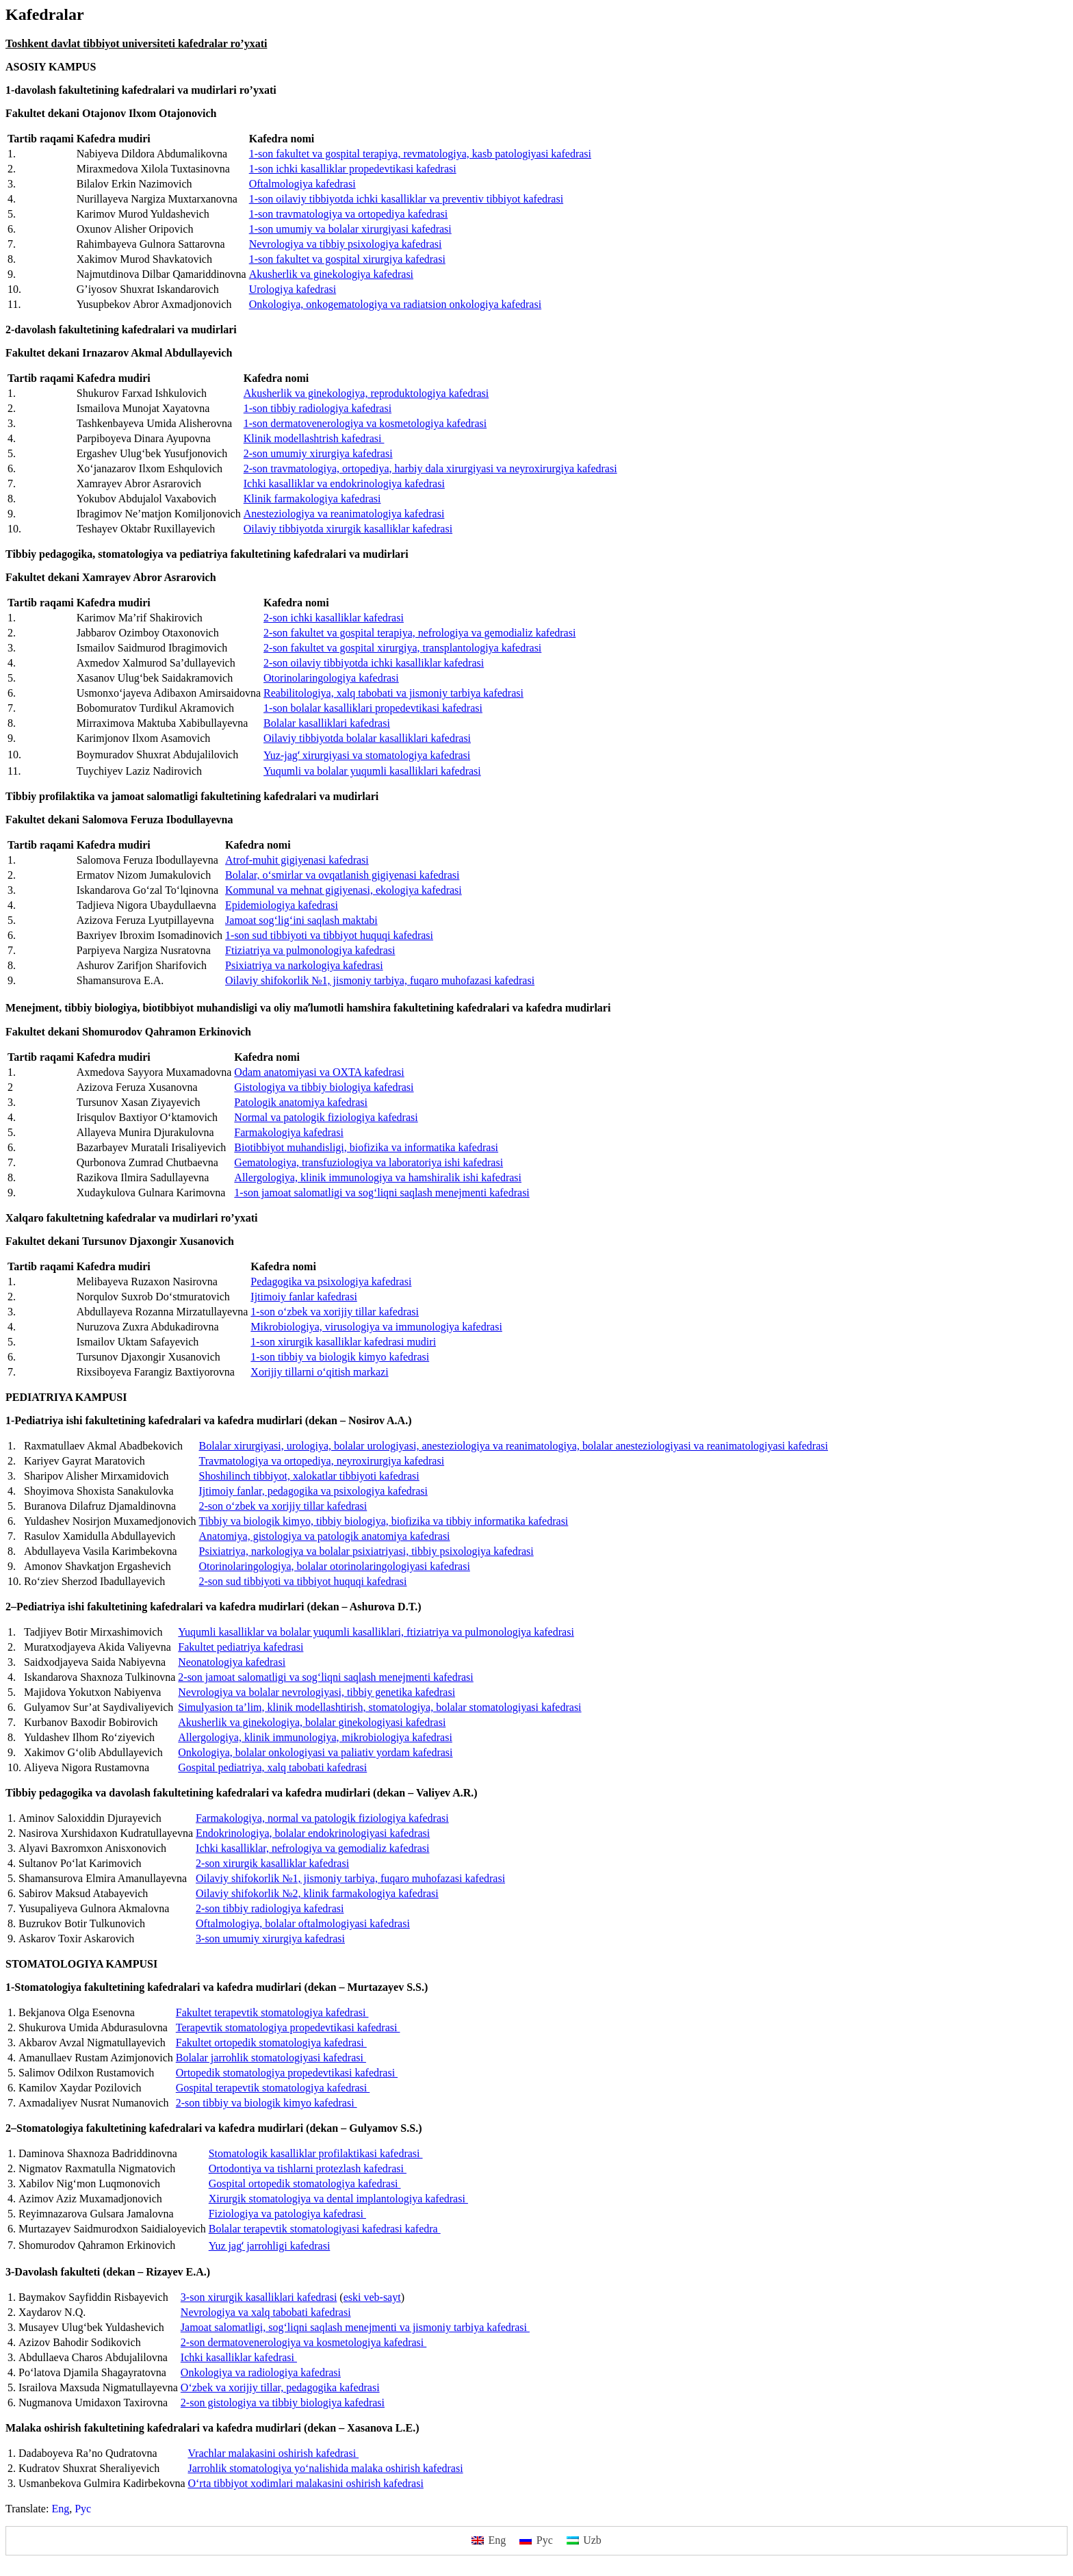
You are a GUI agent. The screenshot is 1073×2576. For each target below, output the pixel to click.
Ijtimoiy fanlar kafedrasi (303, 1296)
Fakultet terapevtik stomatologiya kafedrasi (272, 2012)
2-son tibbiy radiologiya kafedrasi (270, 1908)
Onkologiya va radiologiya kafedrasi (261, 2372)
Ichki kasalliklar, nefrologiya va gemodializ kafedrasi (312, 1848)
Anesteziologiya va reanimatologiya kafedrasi (344, 513)
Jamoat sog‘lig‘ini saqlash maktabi (301, 920)
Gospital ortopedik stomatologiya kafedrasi (305, 2183)
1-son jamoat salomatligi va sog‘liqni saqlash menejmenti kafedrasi (381, 1192)
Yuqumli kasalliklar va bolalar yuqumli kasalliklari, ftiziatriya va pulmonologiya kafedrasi (376, 1632)
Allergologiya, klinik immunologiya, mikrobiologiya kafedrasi (315, 1737)
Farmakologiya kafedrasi (289, 1132)
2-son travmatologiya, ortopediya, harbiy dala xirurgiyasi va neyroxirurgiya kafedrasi (430, 468)
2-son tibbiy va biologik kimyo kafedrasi (266, 2103)
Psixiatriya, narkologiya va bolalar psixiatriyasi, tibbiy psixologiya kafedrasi (366, 1551)
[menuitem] (60, 2508)
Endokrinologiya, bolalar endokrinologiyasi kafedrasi (313, 1833)
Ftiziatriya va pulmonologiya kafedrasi (310, 950)
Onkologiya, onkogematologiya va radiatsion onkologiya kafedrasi (395, 304)
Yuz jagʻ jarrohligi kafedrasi (270, 2246)
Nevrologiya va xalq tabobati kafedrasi (266, 2312)
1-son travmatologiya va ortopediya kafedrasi (348, 214)
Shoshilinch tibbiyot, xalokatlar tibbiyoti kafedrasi (309, 1476)
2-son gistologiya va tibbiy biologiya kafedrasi (283, 2402)
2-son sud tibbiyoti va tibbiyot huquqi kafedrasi (303, 1581)
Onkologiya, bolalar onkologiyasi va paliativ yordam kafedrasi (315, 1752)
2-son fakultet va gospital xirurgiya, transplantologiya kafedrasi (402, 648)
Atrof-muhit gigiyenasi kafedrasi (297, 860)
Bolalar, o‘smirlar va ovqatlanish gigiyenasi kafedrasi (342, 875)
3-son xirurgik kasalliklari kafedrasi (259, 2297)
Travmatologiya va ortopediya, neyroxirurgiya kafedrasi (322, 1461)
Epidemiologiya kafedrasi (281, 905)
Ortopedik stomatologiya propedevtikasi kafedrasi (287, 2072)
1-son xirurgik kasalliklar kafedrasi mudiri (343, 1342)
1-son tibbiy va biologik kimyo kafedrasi (339, 1357)
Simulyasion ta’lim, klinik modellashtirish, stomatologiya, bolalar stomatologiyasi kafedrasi (379, 1707)
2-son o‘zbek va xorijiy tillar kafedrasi (283, 1506)
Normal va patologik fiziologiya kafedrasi (325, 1117)
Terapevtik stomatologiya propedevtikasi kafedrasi (288, 2027)
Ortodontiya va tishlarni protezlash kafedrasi (307, 2168)
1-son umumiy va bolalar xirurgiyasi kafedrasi (350, 229)
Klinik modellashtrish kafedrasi (314, 438)
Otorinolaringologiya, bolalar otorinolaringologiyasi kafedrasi (334, 1566)
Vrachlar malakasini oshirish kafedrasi (273, 2453)
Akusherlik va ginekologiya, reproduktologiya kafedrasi (366, 393)
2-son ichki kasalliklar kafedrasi (333, 617)
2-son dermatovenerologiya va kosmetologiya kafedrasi (303, 2342)
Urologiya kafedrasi (293, 289)
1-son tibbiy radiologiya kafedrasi (317, 408)
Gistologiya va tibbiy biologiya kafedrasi (323, 1087)
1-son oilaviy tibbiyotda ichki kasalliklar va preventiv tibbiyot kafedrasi (406, 199)
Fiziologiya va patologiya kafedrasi (287, 2213)
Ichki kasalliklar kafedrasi (239, 2357)
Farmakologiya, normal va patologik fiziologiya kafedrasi (322, 1818)
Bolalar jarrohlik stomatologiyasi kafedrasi (271, 2057)
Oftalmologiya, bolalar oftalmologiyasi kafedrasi (303, 1923)
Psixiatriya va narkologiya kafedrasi (304, 965)
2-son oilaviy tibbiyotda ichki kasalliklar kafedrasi (373, 663)
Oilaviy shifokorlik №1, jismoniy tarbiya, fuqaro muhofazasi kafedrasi (379, 980)
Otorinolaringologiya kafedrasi (331, 678)
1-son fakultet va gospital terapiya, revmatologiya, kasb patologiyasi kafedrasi (420, 153)
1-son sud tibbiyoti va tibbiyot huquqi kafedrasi (329, 935)
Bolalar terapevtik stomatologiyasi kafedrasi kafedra (325, 2228)
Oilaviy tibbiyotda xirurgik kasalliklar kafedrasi (348, 528)
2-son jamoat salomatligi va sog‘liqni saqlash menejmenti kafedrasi (325, 1677)
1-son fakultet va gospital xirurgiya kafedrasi (347, 259)
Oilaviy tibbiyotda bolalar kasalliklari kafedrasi (367, 738)
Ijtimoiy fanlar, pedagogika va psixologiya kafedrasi (313, 1491)
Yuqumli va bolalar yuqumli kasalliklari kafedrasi (372, 771)
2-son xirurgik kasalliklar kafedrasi (272, 1863)
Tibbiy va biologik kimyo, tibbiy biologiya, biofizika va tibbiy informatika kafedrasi (384, 1521)
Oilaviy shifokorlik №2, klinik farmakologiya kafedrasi (317, 1893)
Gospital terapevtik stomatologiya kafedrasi (273, 2088)
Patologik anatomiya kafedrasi (300, 1102)
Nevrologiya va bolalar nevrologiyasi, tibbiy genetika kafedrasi (316, 1692)
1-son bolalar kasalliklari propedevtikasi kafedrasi (372, 708)
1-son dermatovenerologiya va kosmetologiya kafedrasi (365, 423)
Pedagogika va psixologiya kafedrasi (330, 1281)
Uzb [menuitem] (592, 2540)
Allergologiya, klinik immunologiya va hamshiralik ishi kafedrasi (377, 1177)
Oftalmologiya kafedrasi (302, 184)
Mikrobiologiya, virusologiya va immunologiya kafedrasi (376, 1326)
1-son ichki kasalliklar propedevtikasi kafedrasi (352, 169)
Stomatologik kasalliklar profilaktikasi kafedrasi (316, 2153)
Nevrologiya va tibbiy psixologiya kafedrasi (345, 244)
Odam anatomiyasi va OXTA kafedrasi (319, 1072)
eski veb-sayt (372, 2297)
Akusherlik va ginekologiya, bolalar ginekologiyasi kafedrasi (311, 1722)
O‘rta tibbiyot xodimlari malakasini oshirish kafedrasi (305, 2483)
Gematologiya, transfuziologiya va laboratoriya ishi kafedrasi (368, 1162)
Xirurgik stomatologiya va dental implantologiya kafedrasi (338, 2198)
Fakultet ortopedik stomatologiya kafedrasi (271, 2042)
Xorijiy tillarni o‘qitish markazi (319, 1372)
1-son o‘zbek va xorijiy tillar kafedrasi (334, 1311)
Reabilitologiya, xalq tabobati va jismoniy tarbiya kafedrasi (393, 693)
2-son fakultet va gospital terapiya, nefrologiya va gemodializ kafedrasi (419, 633)
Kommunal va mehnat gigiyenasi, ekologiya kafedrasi (343, 890)
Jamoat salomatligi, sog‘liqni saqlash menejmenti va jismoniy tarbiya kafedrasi (355, 2327)
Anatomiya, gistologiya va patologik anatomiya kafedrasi (324, 1536)
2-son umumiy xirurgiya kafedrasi (318, 453)
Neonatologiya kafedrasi (231, 1662)
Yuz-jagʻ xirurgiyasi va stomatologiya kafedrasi (366, 755)
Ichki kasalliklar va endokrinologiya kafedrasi (344, 483)
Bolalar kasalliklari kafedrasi (326, 723)
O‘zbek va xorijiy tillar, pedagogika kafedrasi (280, 2387)
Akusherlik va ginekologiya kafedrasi (331, 274)
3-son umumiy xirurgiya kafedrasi (270, 1938)
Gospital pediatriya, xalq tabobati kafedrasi (272, 1767)
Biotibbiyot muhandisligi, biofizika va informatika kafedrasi (366, 1147)
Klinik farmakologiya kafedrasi (312, 498)
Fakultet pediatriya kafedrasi (240, 1647)
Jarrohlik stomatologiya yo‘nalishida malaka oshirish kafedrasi (325, 2468)
